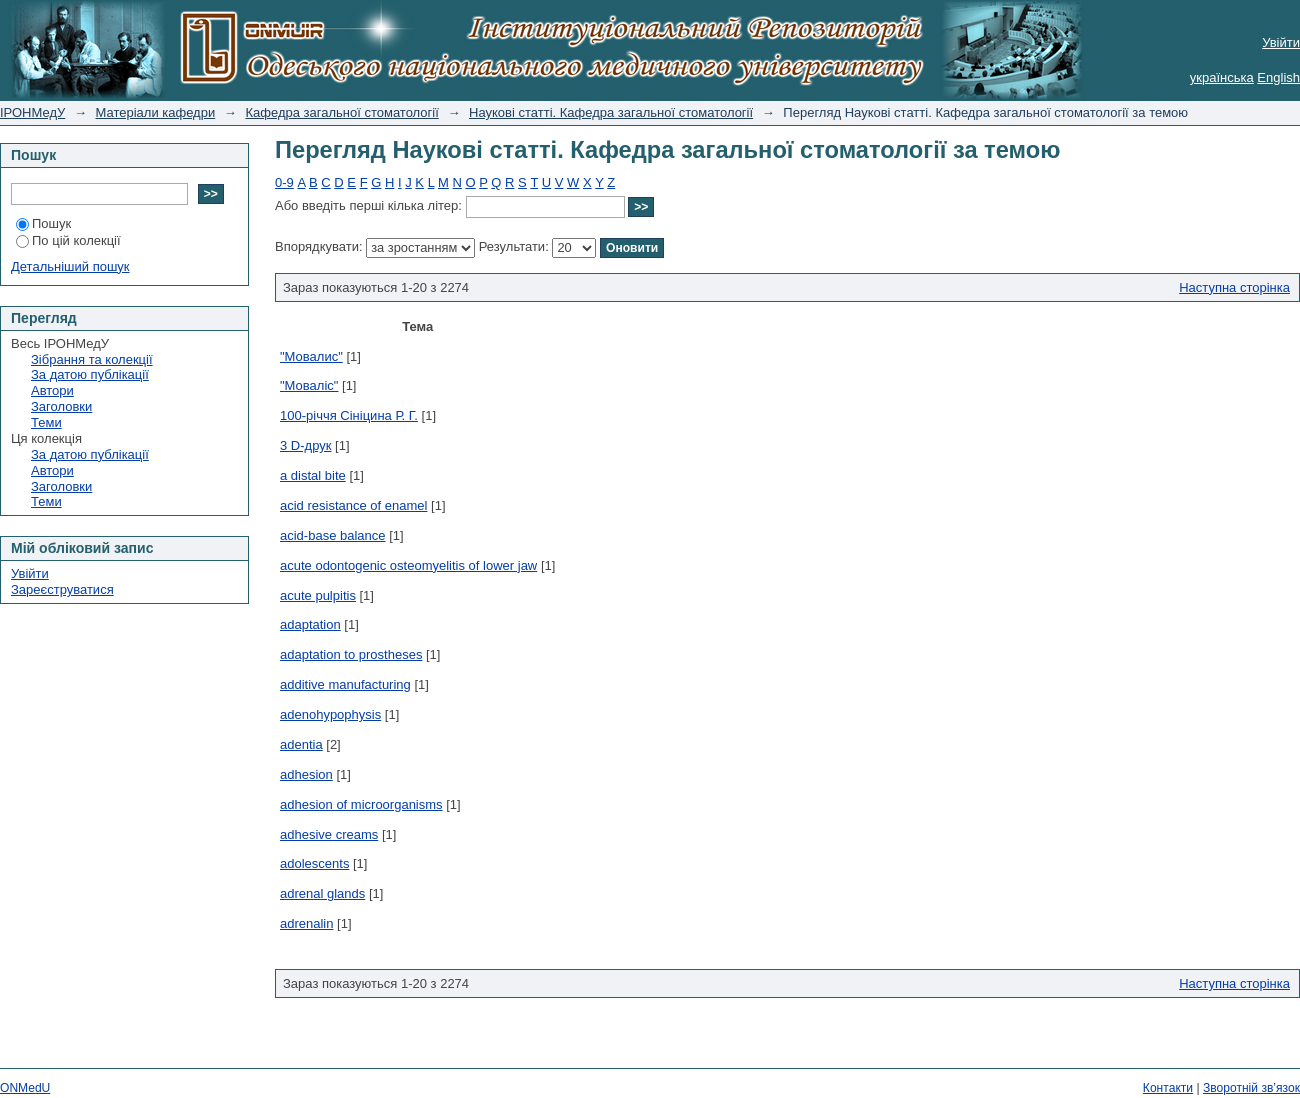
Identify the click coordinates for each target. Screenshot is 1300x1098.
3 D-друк (305, 445)
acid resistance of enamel (353, 505)
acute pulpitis (318, 595)
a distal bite (313, 475)
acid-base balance (333, 535)
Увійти (1281, 42)
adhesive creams (329, 834)
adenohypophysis (330, 714)
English (1278, 77)
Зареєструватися (62, 589)
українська (1222, 77)
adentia (301, 744)
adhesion (306, 774)
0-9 (284, 182)
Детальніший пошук (70, 266)
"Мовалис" (311, 356)
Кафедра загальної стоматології (341, 112)
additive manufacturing (345, 684)
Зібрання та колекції (92, 359)
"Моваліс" (309, 385)
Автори (52, 390)
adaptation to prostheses (351, 654)
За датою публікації (90, 374)
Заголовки (61, 406)
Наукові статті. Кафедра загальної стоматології (611, 112)
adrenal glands (322, 893)
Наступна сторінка (1234, 287)
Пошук (43, 223)
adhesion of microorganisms (361, 804)
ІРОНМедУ (32, 112)
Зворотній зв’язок (1251, 1088)
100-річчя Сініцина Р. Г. (349, 415)
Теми (46, 422)
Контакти (1168, 1088)
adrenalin (307, 923)
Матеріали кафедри (156, 112)
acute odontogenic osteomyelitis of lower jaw (408, 565)
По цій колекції (68, 240)
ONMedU (25, 1088)
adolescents (314, 863)
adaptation (310, 624)
